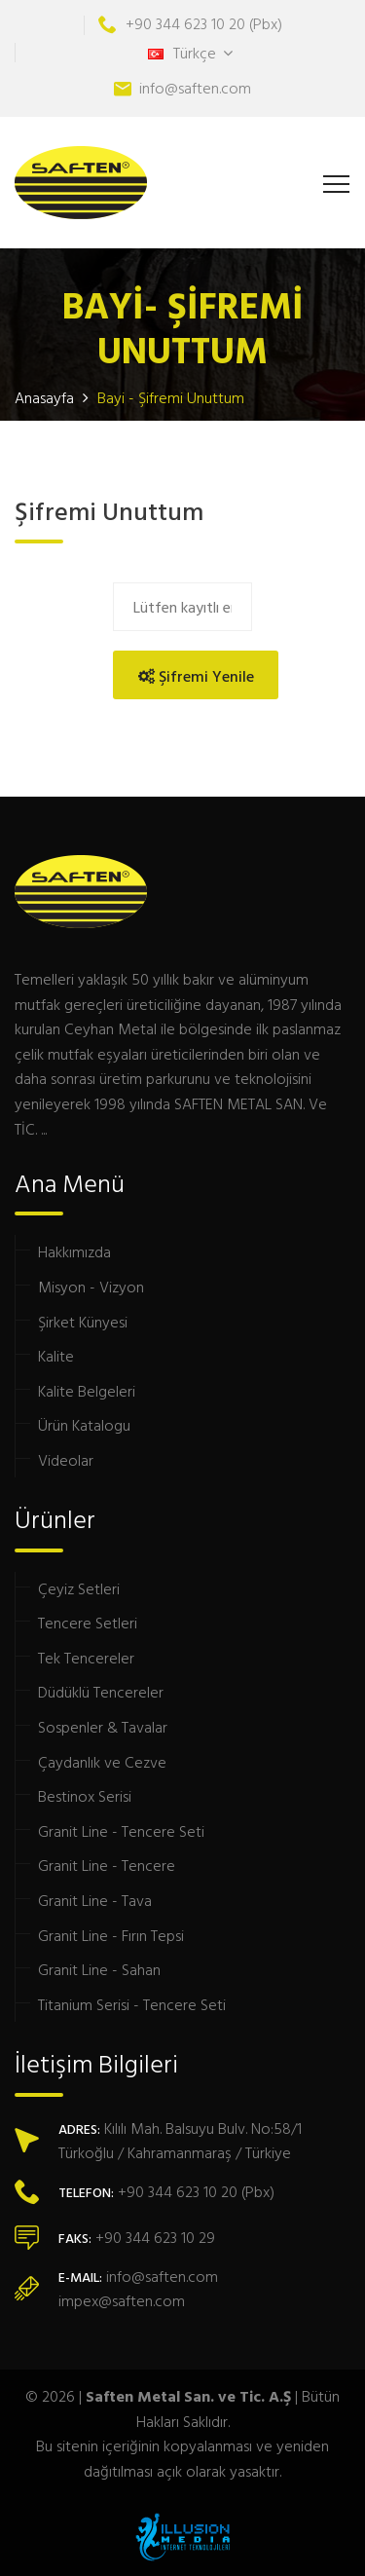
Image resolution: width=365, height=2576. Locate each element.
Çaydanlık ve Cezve (102, 1761)
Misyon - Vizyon (91, 1286)
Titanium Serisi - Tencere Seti (132, 2004)
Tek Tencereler (86, 1657)
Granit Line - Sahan (99, 1969)
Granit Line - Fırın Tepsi (111, 1935)
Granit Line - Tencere (106, 1865)
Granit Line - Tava (95, 1900)
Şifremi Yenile (196, 676)
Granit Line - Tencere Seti (121, 1831)
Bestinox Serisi (84, 1796)
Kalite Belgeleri (86, 1390)
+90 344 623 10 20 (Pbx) (204, 23)
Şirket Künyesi (83, 1321)
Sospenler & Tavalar (102, 1726)
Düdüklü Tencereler (101, 1691)
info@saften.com (195, 87)
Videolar (65, 1460)
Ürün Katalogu (84, 1425)
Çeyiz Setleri (79, 1588)
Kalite (56, 1355)
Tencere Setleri (87, 1622)
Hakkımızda (74, 1251)
